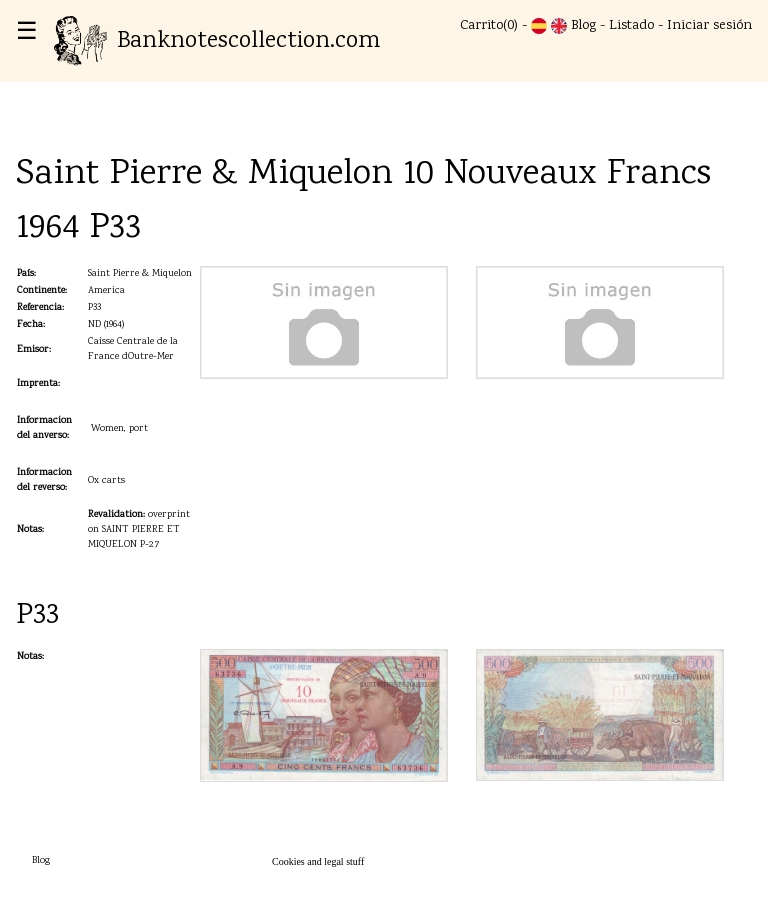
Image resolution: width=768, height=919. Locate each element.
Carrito (481, 26)
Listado (631, 26)
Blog (583, 26)
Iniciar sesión (709, 26)
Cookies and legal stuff (318, 861)
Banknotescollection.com (217, 41)
